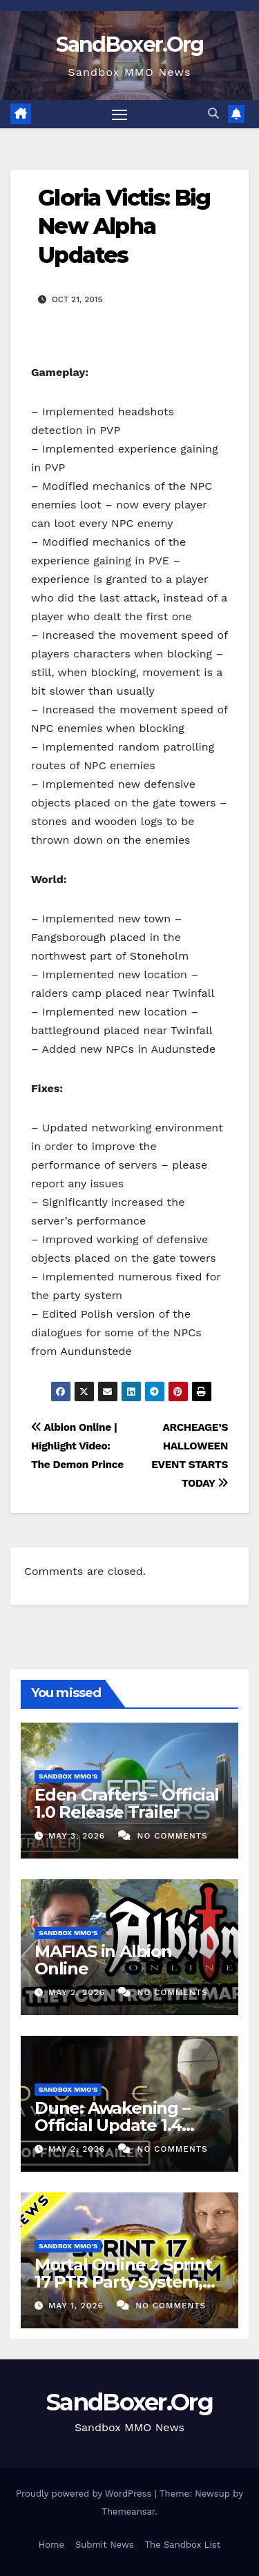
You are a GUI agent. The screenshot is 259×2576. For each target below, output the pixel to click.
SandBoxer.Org (130, 44)
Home (51, 2544)
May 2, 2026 (78, 1992)
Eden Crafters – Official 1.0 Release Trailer (127, 1803)
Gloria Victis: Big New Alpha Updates (124, 226)
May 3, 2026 (78, 1836)
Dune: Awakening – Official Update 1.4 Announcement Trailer (127, 2125)
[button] (213, 113)
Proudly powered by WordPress (85, 2493)
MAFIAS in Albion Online (103, 1960)
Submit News (104, 2544)
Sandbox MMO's (68, 1776)
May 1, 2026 (77, 2305)
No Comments (172, 1836)
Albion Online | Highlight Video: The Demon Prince (77, 1446)
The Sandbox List (183, 2544)
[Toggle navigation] (119, 114)
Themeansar (128, 2511)
